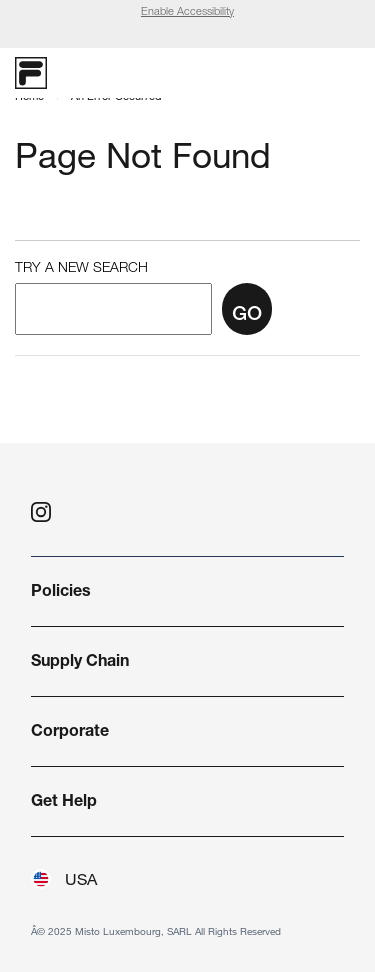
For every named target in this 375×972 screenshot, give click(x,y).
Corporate (70, 733)
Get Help (64, 803)
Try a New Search (81, 269)
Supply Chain (80, 663)
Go (247, 316)
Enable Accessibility (187, 12)
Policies (61, 593)
